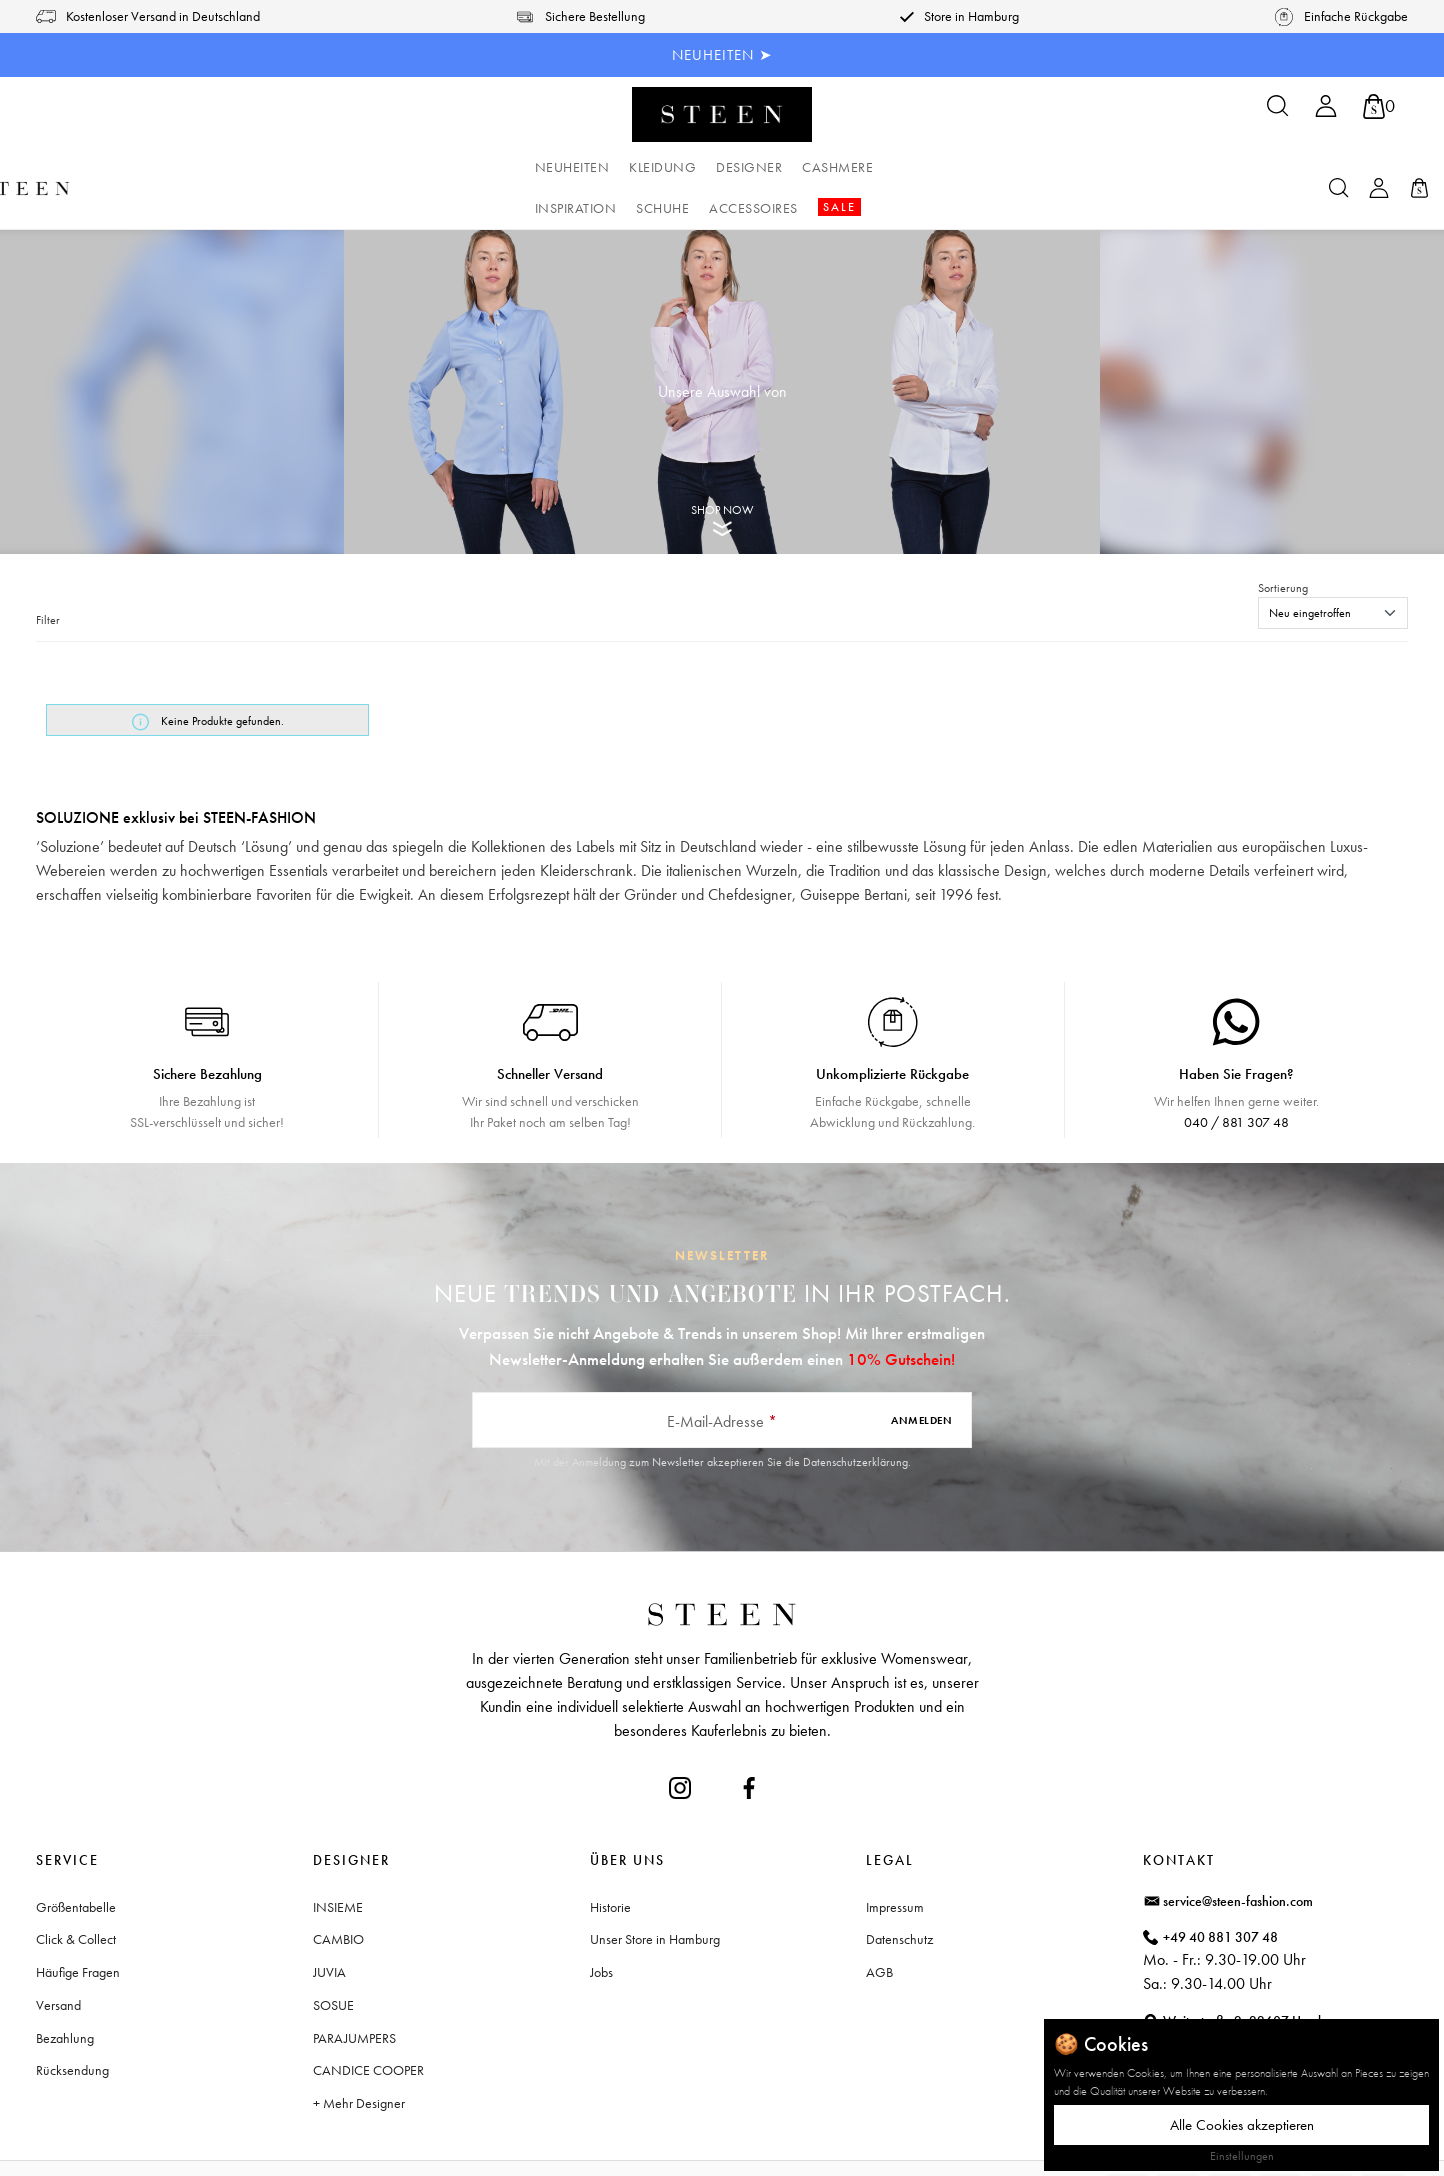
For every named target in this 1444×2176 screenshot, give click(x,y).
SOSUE (333, 1964)
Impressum (895, 1866)
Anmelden (921, 1379)
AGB (879, 1931)
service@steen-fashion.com (1238, 1860)
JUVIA (329, 1931)
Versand (58, 1964)
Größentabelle (76, 1866)
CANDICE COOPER (368, 2029)
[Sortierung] (1333, 572)
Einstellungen (1242, 2156)
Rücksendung (72, 2029)
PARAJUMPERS (354, 1997)
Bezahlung (65, 1997)
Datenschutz (899, 1898)
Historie (610, 1866)
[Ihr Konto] (1326, 112)
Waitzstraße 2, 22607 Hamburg (1253, 1980)
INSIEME (338, 1866)
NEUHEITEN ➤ (722, 55)
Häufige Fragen (78, 1931)
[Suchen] (1278, 112)
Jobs (601, 1931)
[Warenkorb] (1379, 106)
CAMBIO (338, 1898)
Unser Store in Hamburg (655, 1898)
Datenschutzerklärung (855, 1421)
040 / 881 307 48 (1236, 1081)
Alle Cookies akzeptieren (1242, 2125)
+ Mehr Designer (359, 2062)
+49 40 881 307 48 (1220, 1896)
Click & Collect (76, 1898)
